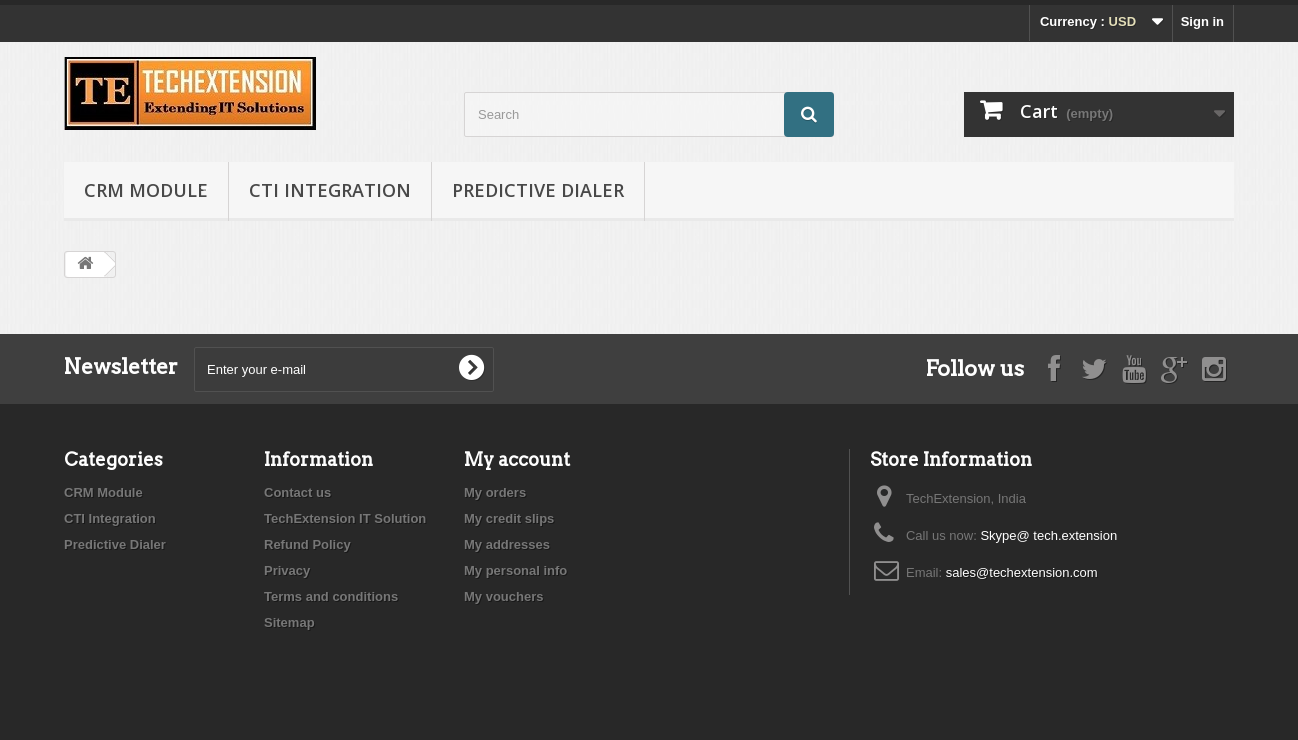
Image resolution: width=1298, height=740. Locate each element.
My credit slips (509, 518)
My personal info (515, 570)
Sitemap (289, 622)
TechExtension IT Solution (345, 518)
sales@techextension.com (1022, 572)
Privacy (287, 570)
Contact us (297, 492)
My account (517, 459)
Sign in (1202, 21)
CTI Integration (330, 190)
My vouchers (503, 596)
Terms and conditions (331, 596)
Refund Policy (307, 544)
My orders (495, 492)
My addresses (507, 544)
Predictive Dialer (538, 190)
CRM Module (146, 190)
